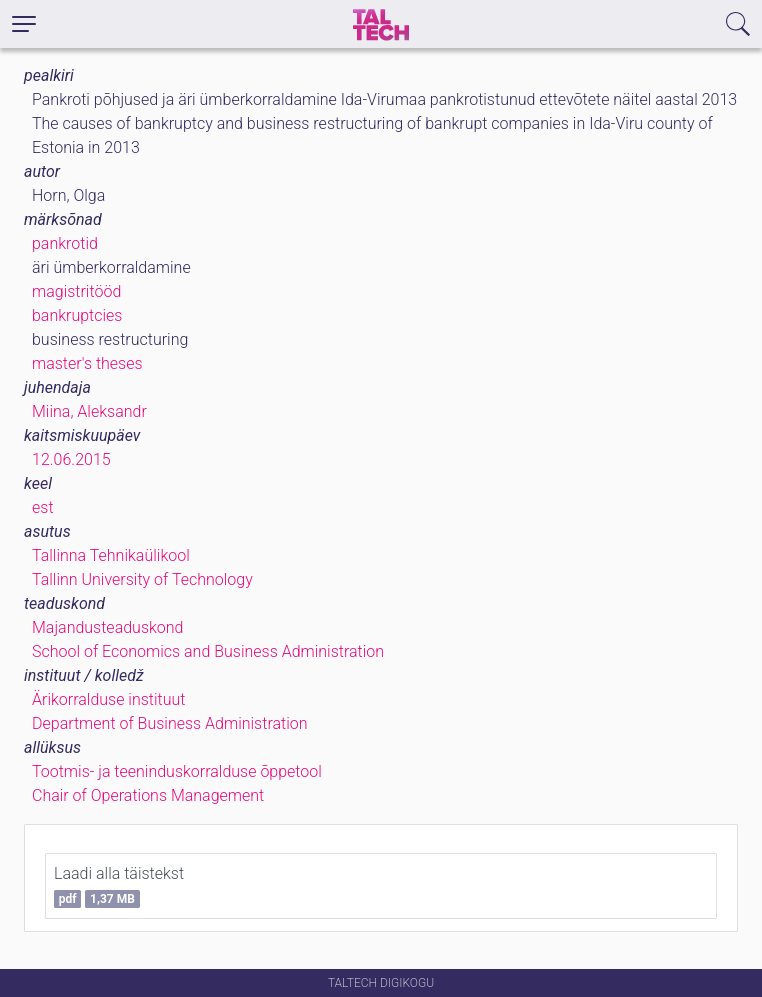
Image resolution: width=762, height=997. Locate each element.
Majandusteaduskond (107, 627)
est (43, 507)
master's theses (87, 363)
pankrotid (65, 243)
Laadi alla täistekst (119, 886)
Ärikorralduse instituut (108, 699)
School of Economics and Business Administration (208, 651)
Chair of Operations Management (148, 795)
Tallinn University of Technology (142, 579)
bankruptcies (77, 315)
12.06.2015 (71, 459)
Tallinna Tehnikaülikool (111, 555)
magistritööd (76, 291)
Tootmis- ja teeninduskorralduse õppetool (177, 771)
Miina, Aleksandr (89, 411)
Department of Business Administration (170, 723)
